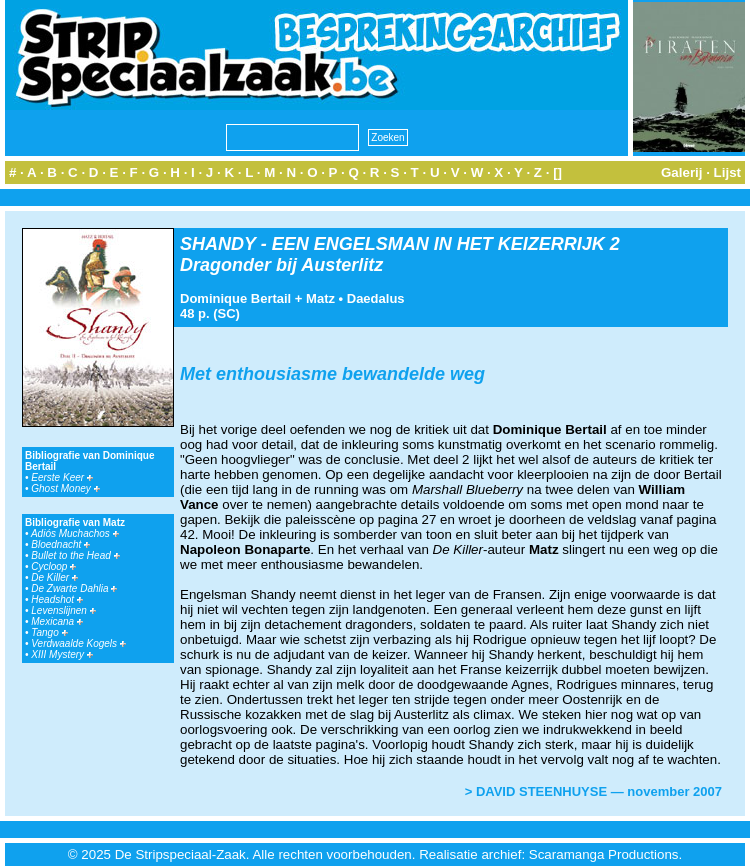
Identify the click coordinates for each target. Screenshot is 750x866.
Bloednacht (60, 544)
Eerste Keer (62, 477)
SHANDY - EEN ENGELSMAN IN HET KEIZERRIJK (392, 244)
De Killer (54, 577)
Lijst (727, 172)
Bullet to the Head (75, 555)
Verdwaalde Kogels (78, 643)
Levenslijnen (63, 610)
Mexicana (57, 621)
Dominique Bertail (235, 298)
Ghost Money (65, 488)
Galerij (682, 172)
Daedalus (376, 298)
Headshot (57, 599)
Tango (49, 632)
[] (557, 172)
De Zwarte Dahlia (74, 588)
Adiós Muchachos (75, 533)
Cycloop (53, 566)
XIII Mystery (62, 654)
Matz (320, 298)
